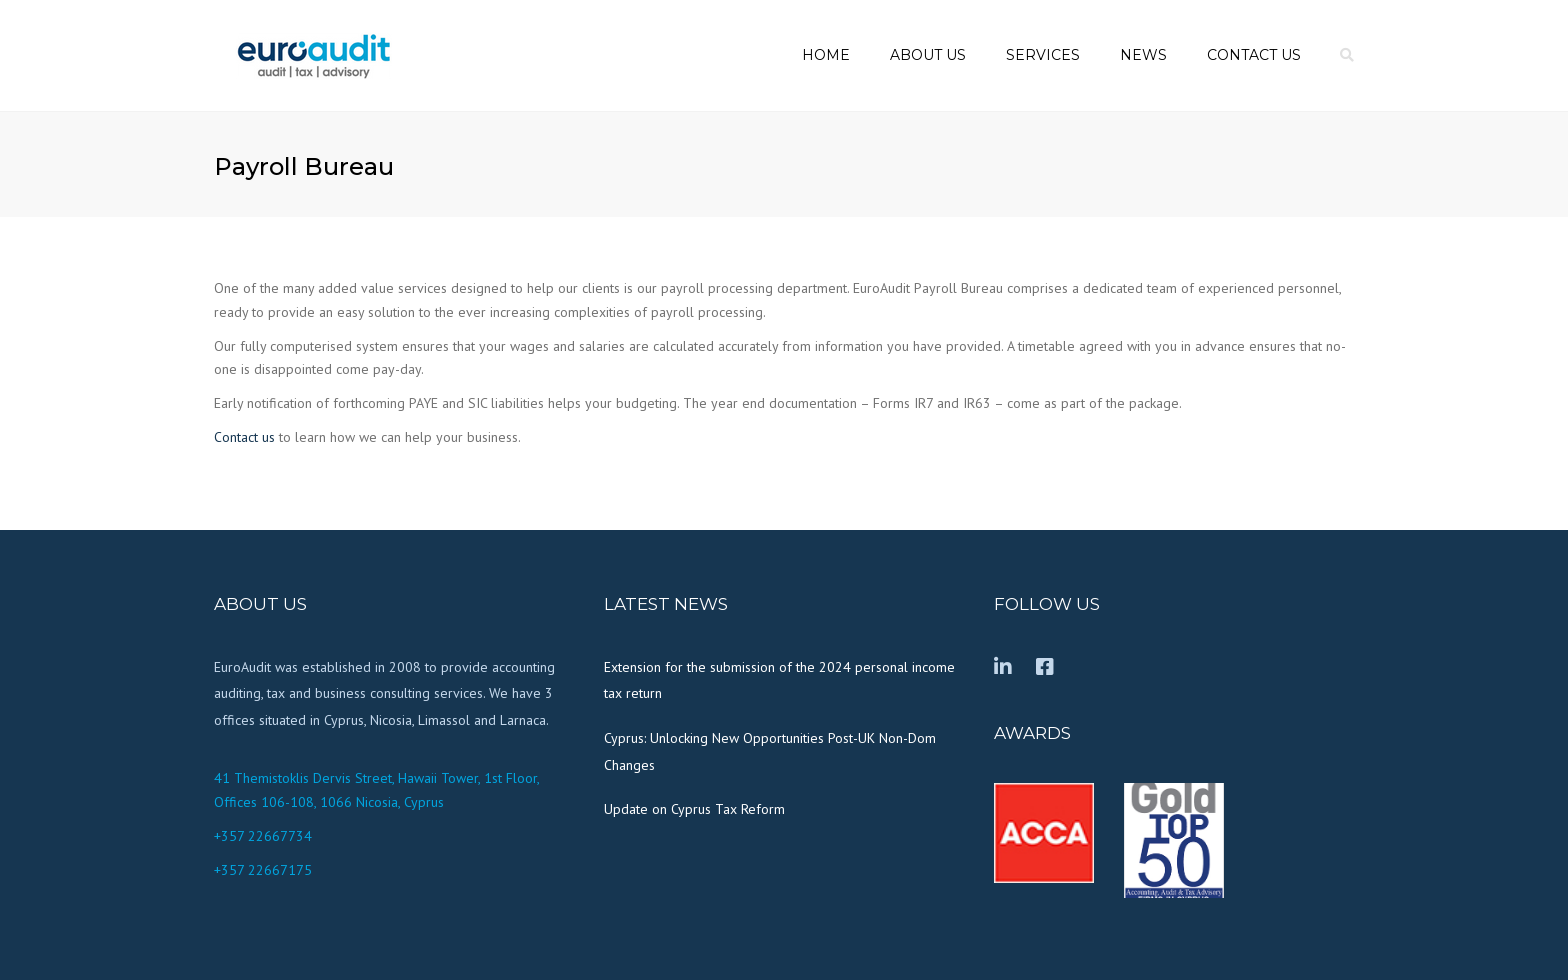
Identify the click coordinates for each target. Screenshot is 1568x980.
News (1143, 55)
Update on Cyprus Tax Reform (694, 809)
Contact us (1254, 55)
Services (1043, 55)
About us (928, 55)
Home (826, 55)
